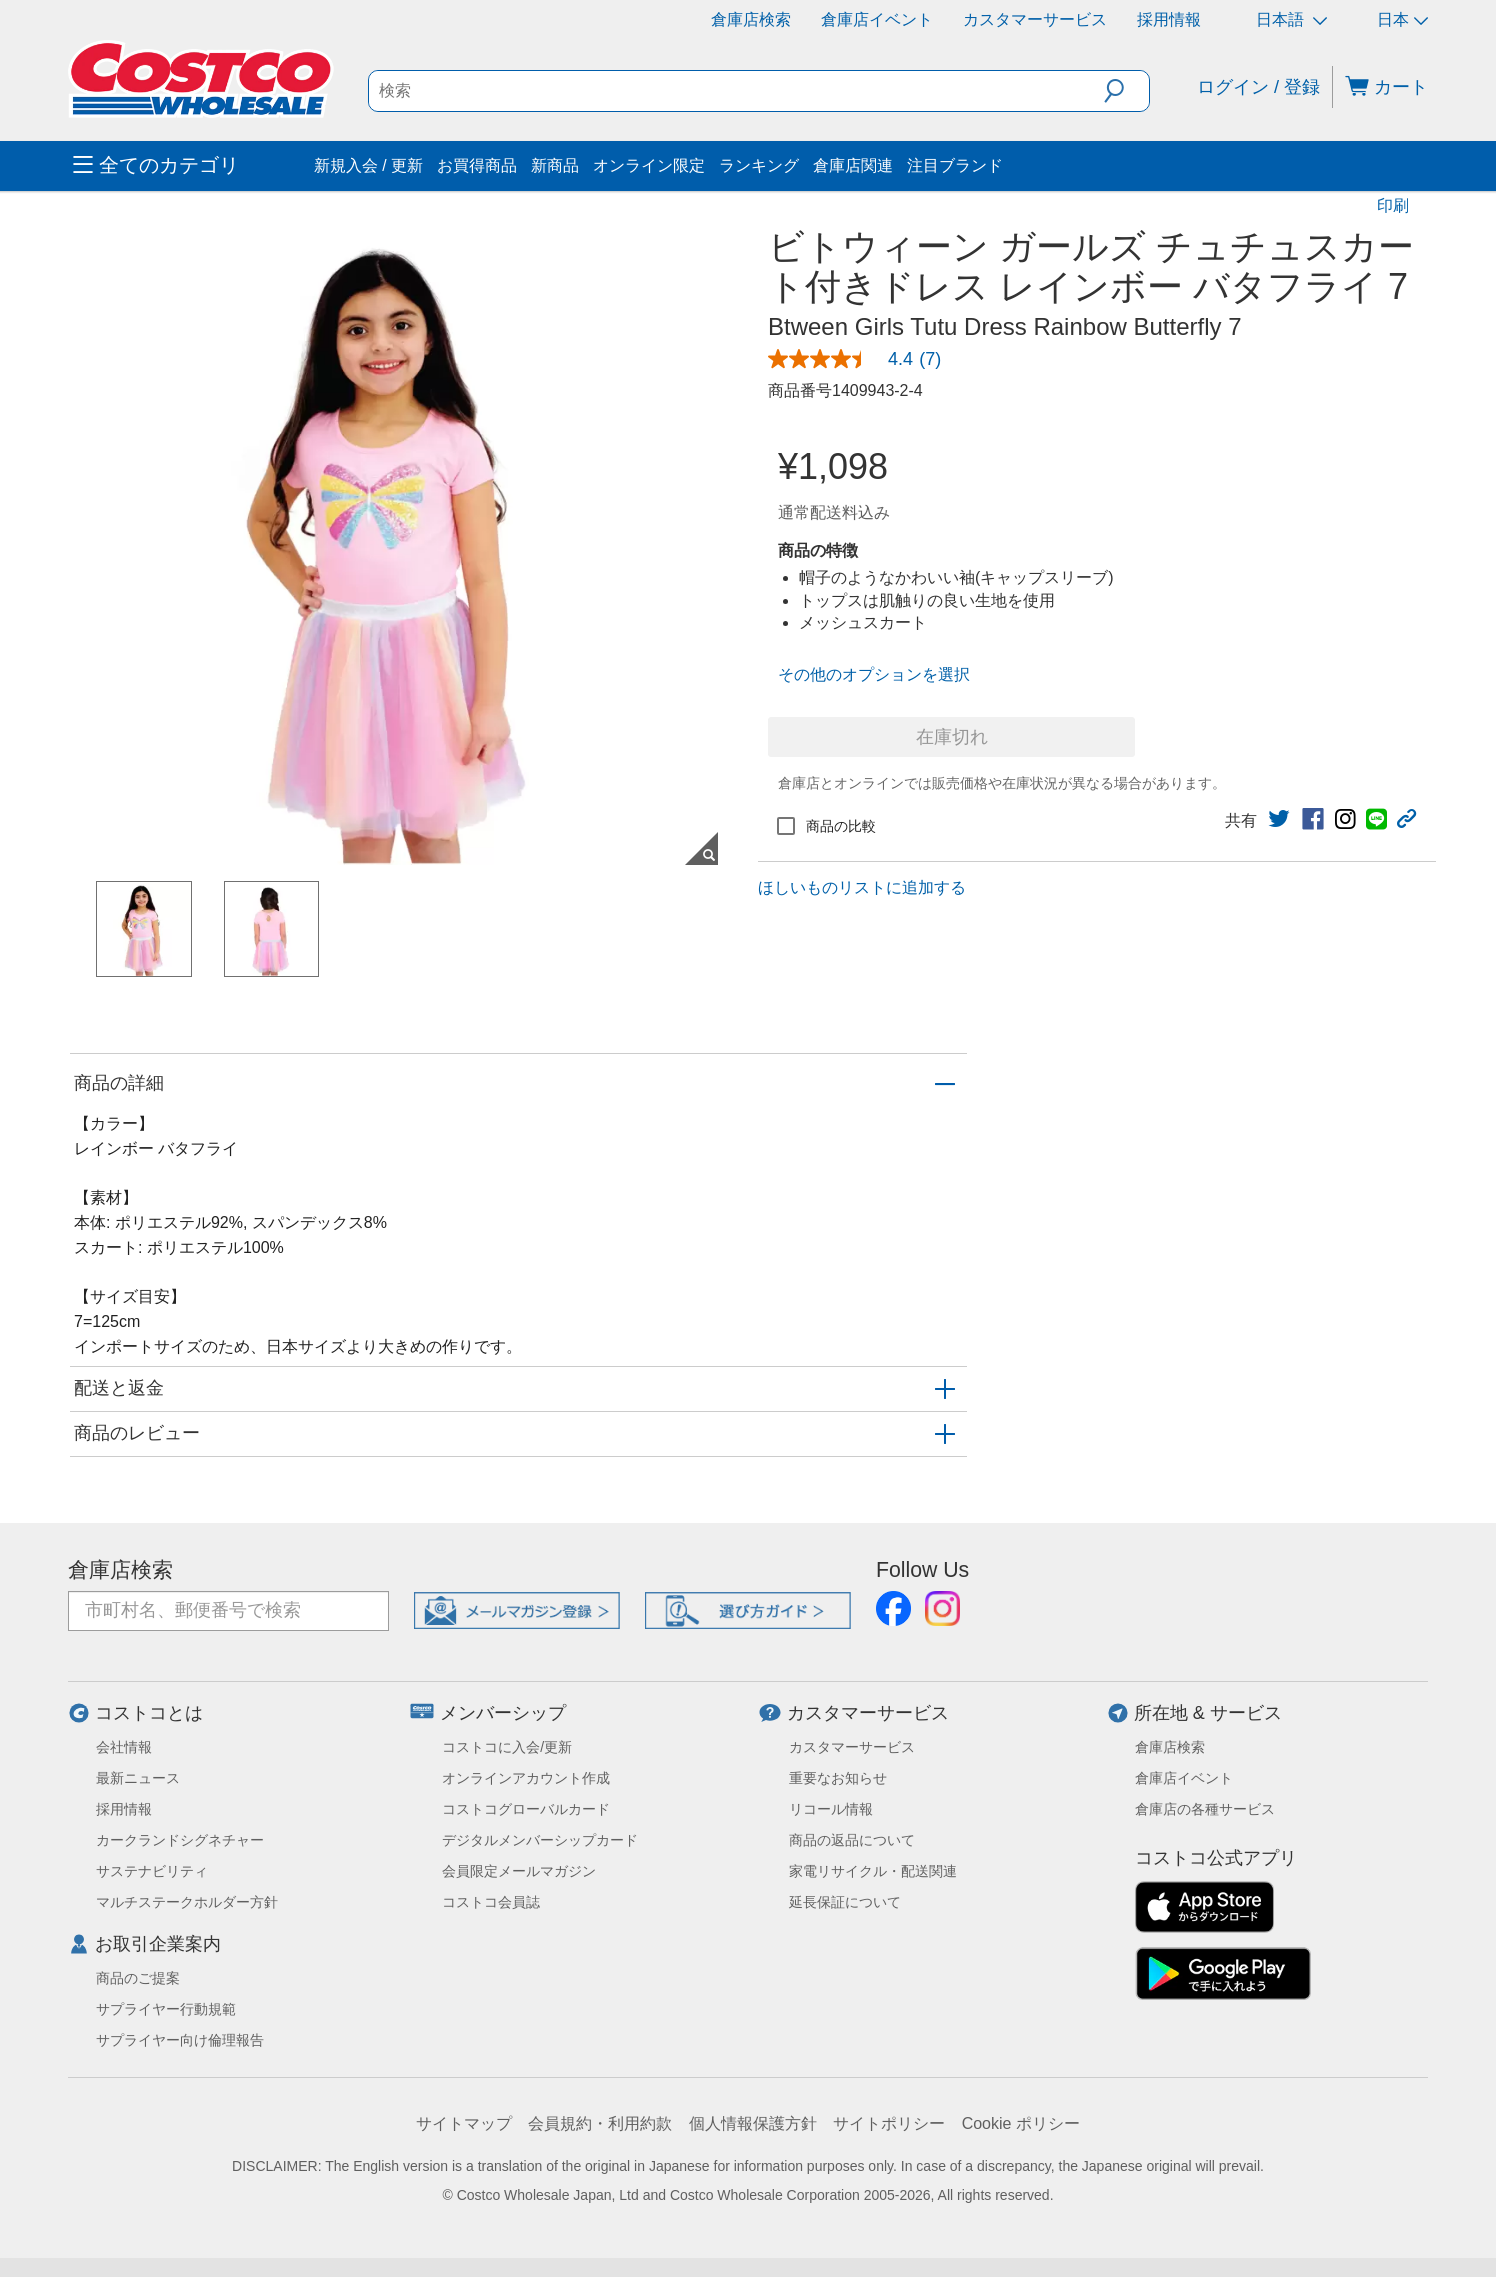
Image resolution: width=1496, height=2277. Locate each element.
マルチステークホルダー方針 (187, 1902)
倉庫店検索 (751, 19)
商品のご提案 (138, 1978)
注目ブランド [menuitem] (955, 165)
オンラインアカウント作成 (526, 1778)
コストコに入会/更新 (507, 1747)
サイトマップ (464, 2123)
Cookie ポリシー (1021, 2123)
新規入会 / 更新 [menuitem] (368, 165)
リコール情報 (831, 1809)
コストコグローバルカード (526, 1809)
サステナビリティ (152, 1871)
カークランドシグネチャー (180, 1840)
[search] (737, 91)
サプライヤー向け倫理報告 (180, 2040)
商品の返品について (852, 1840)
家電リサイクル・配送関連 (873, 1871)
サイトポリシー (889, 2123)
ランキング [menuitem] (759, 165)
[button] (1126, 91)
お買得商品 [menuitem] (477, 165)
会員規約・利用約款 (600, 2123)
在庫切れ (952, 737)
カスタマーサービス (1035, 19)
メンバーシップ (503, 1713)
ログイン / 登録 (1258, 87)
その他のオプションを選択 (874, 674)
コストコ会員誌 (491, 1902)
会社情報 (124, 1747)
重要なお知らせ (838, 1778)
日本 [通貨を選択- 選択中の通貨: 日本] (1402, 19)
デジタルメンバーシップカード (540, 1840)
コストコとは (149, 1713)
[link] (862, 359)
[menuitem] (191, 166)
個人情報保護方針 (753, 2123)
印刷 (1393, 205)
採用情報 (1169, 19)
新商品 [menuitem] (555, 165)
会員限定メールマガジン (519, 1871)
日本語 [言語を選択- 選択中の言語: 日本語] (1291, 19)
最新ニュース (138, 1778)
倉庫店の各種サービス (1205, 1809)
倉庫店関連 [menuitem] (853, 165)
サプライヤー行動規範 (166, 2009)
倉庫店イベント (877, 19)
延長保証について (845, 1902)
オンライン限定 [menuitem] (649, 165)
